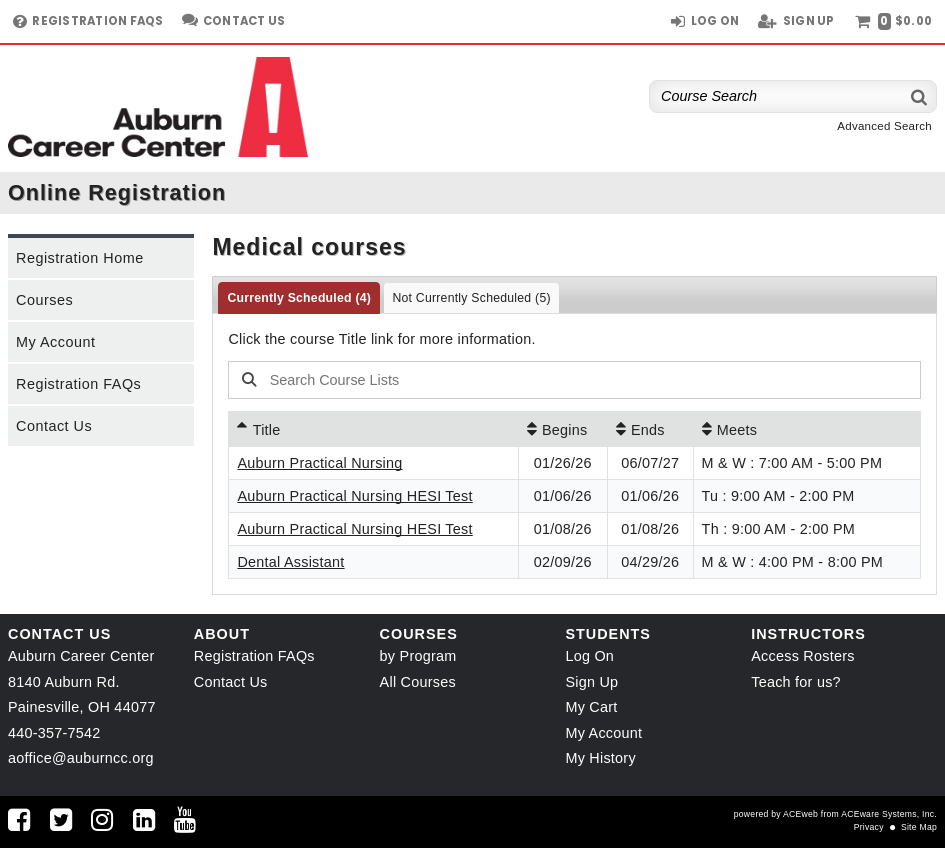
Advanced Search (884, 126)
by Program (418, 656)
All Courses (418, 682)
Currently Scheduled (299, 298)
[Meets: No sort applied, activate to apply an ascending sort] (807, 429)
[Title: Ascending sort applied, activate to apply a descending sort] (373, 429)
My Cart (591, 707)
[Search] (920, 96)
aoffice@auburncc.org (81, 758)
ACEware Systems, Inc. (889, 814)
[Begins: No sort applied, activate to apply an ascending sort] (563, 429)
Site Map (919, 827)
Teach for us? (796, 682)
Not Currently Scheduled (471, 298)
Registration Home (80, 258)
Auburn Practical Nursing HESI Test (354, 496)
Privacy (869, 827)
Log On (589, 656)
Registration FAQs (78, 384)
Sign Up (591, 682)
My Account (55, 342)
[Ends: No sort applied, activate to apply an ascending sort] (650, 429)
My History (600, 758)
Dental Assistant (290, 562)
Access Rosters (802, 656)
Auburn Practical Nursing (319, 463)
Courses (44, 300)
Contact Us (54, 426)
